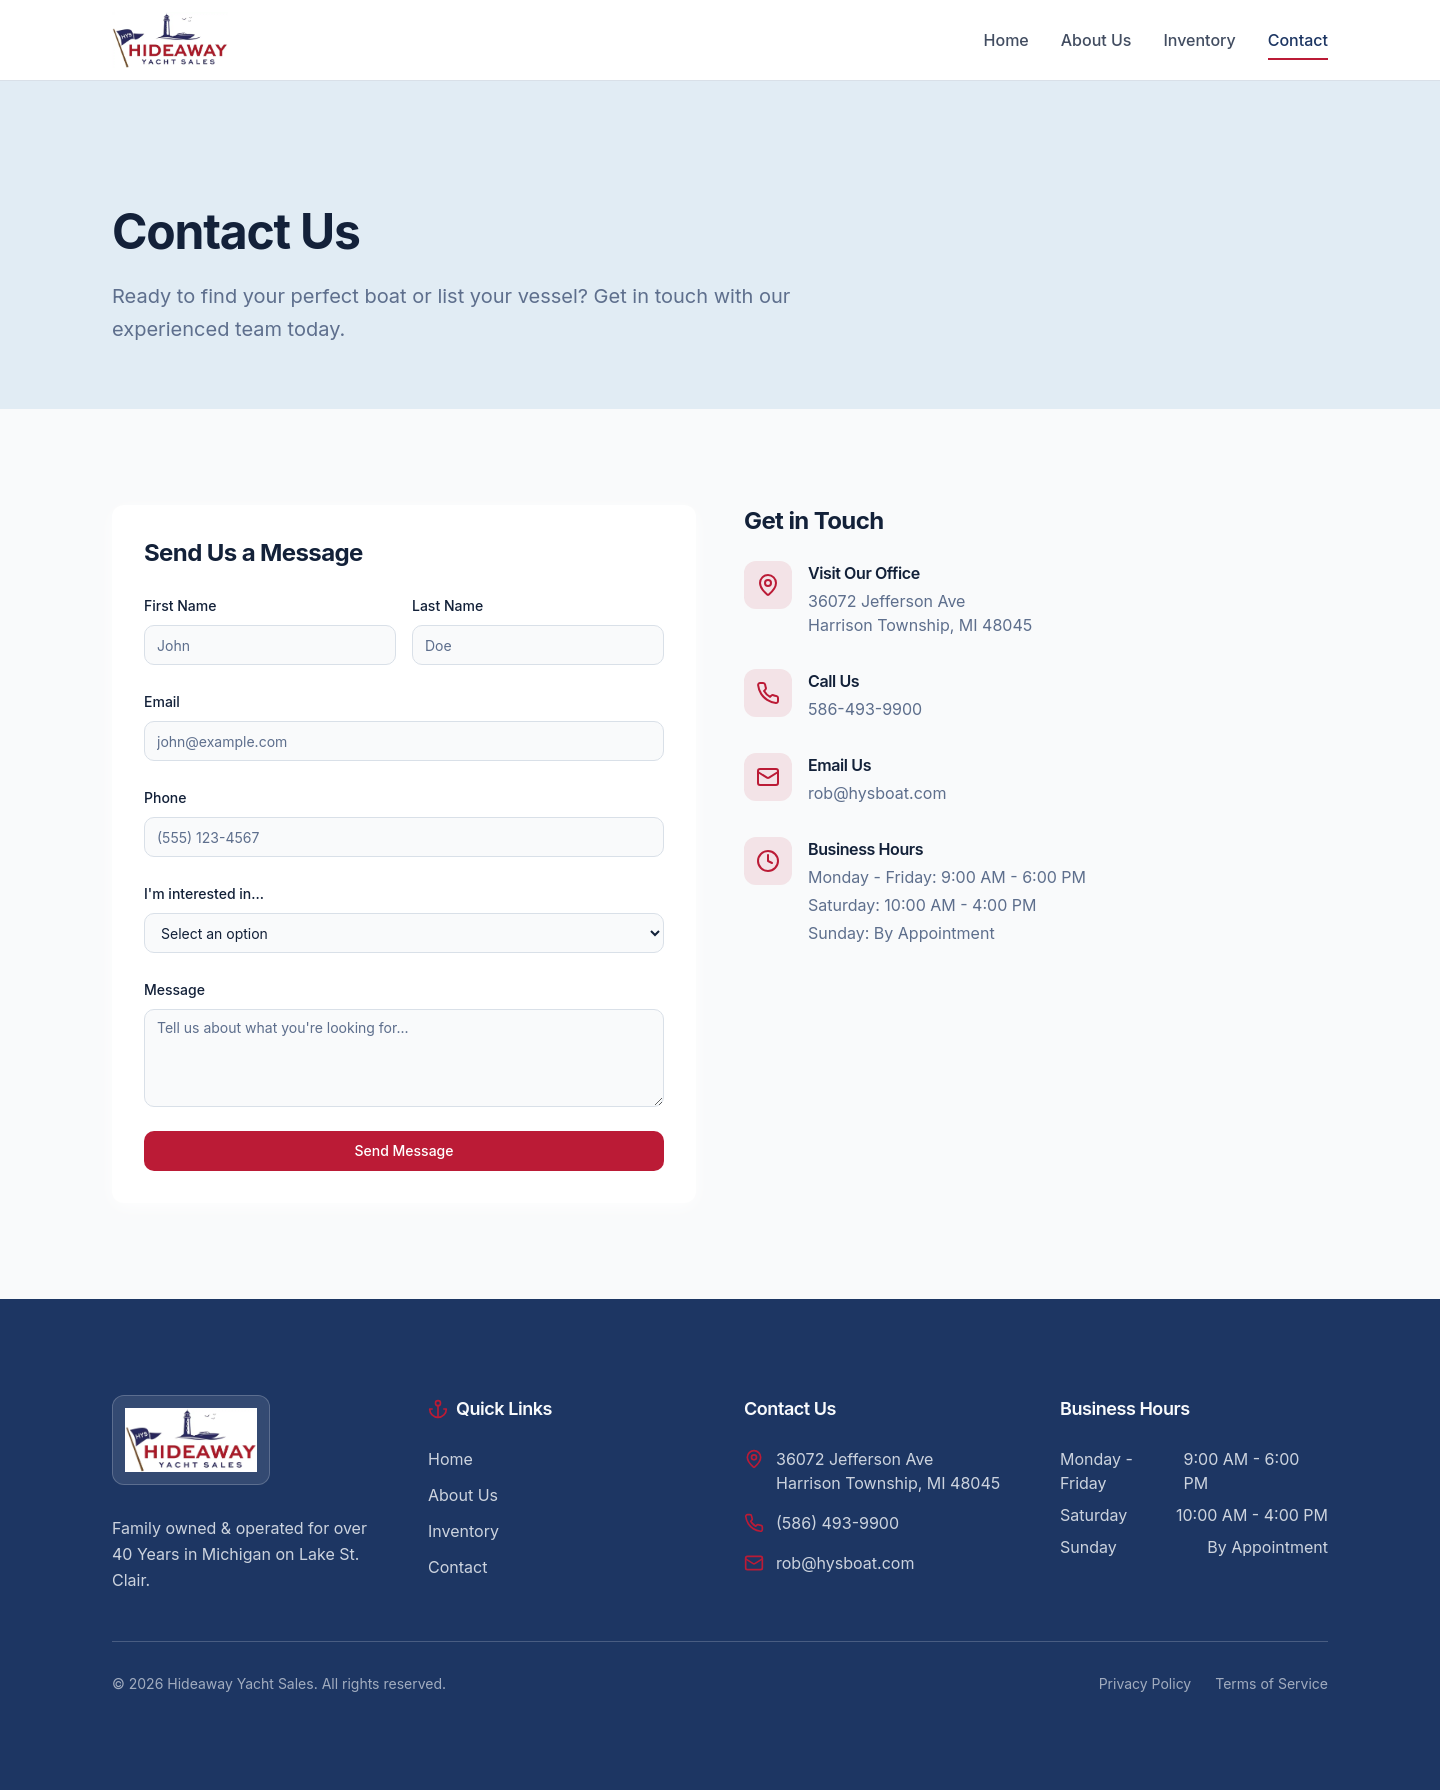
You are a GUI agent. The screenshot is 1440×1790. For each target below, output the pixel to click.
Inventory (1199, 40)
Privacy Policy (1145, 1683)
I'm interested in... (204, 893)
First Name (180, 605)
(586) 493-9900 (837, 1523)
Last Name (447, 605)
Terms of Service (1271, 1683)
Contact (1298, 40)
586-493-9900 (865, 709)
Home (1006, 40)
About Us (1096, 40)
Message (174, 989)
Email (162, 701)
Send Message (403, 1150)
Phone (165, 797)
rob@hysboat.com (877, 793)
